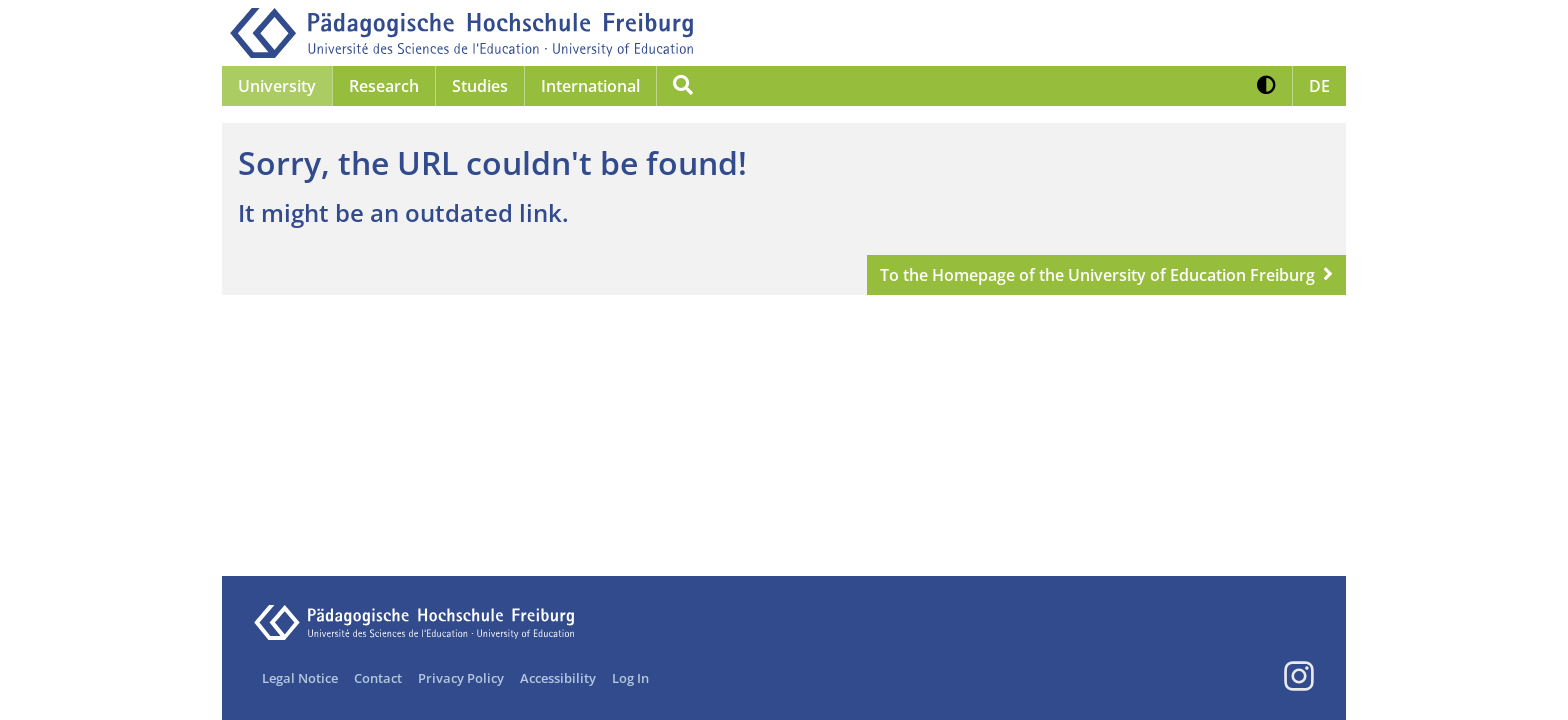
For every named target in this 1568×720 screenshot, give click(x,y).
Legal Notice (300, 678)
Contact (378, 678)
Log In (630, 678)
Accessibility (558, 678)
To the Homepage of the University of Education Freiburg (1097, 275)
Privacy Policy (461, 678)
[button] (1266, 86)
